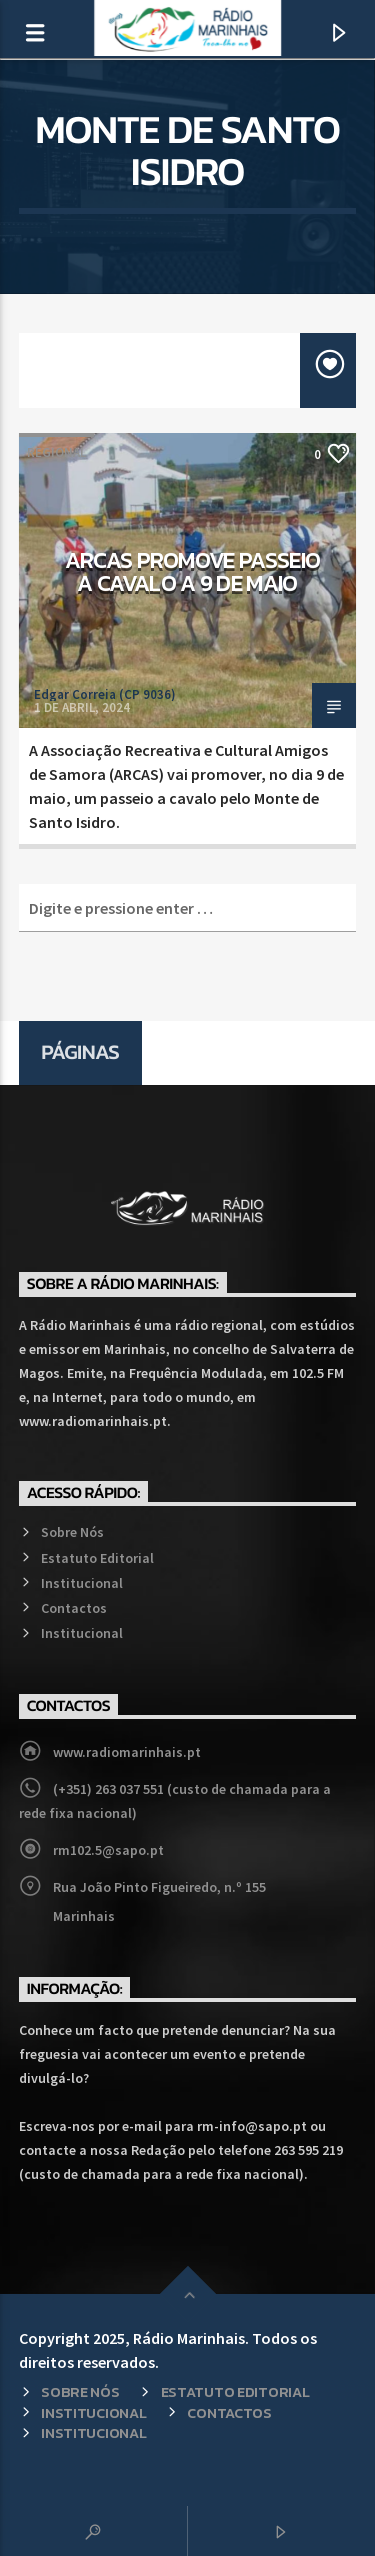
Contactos (74, 1608)
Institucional (82, 1583)
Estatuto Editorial (97, 1558)
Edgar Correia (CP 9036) (105, 694)
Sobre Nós (72, 1532)
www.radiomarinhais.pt (127, 1752)
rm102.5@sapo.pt (108, 1850)
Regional (56, 452)
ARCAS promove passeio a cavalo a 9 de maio (193, 572)
